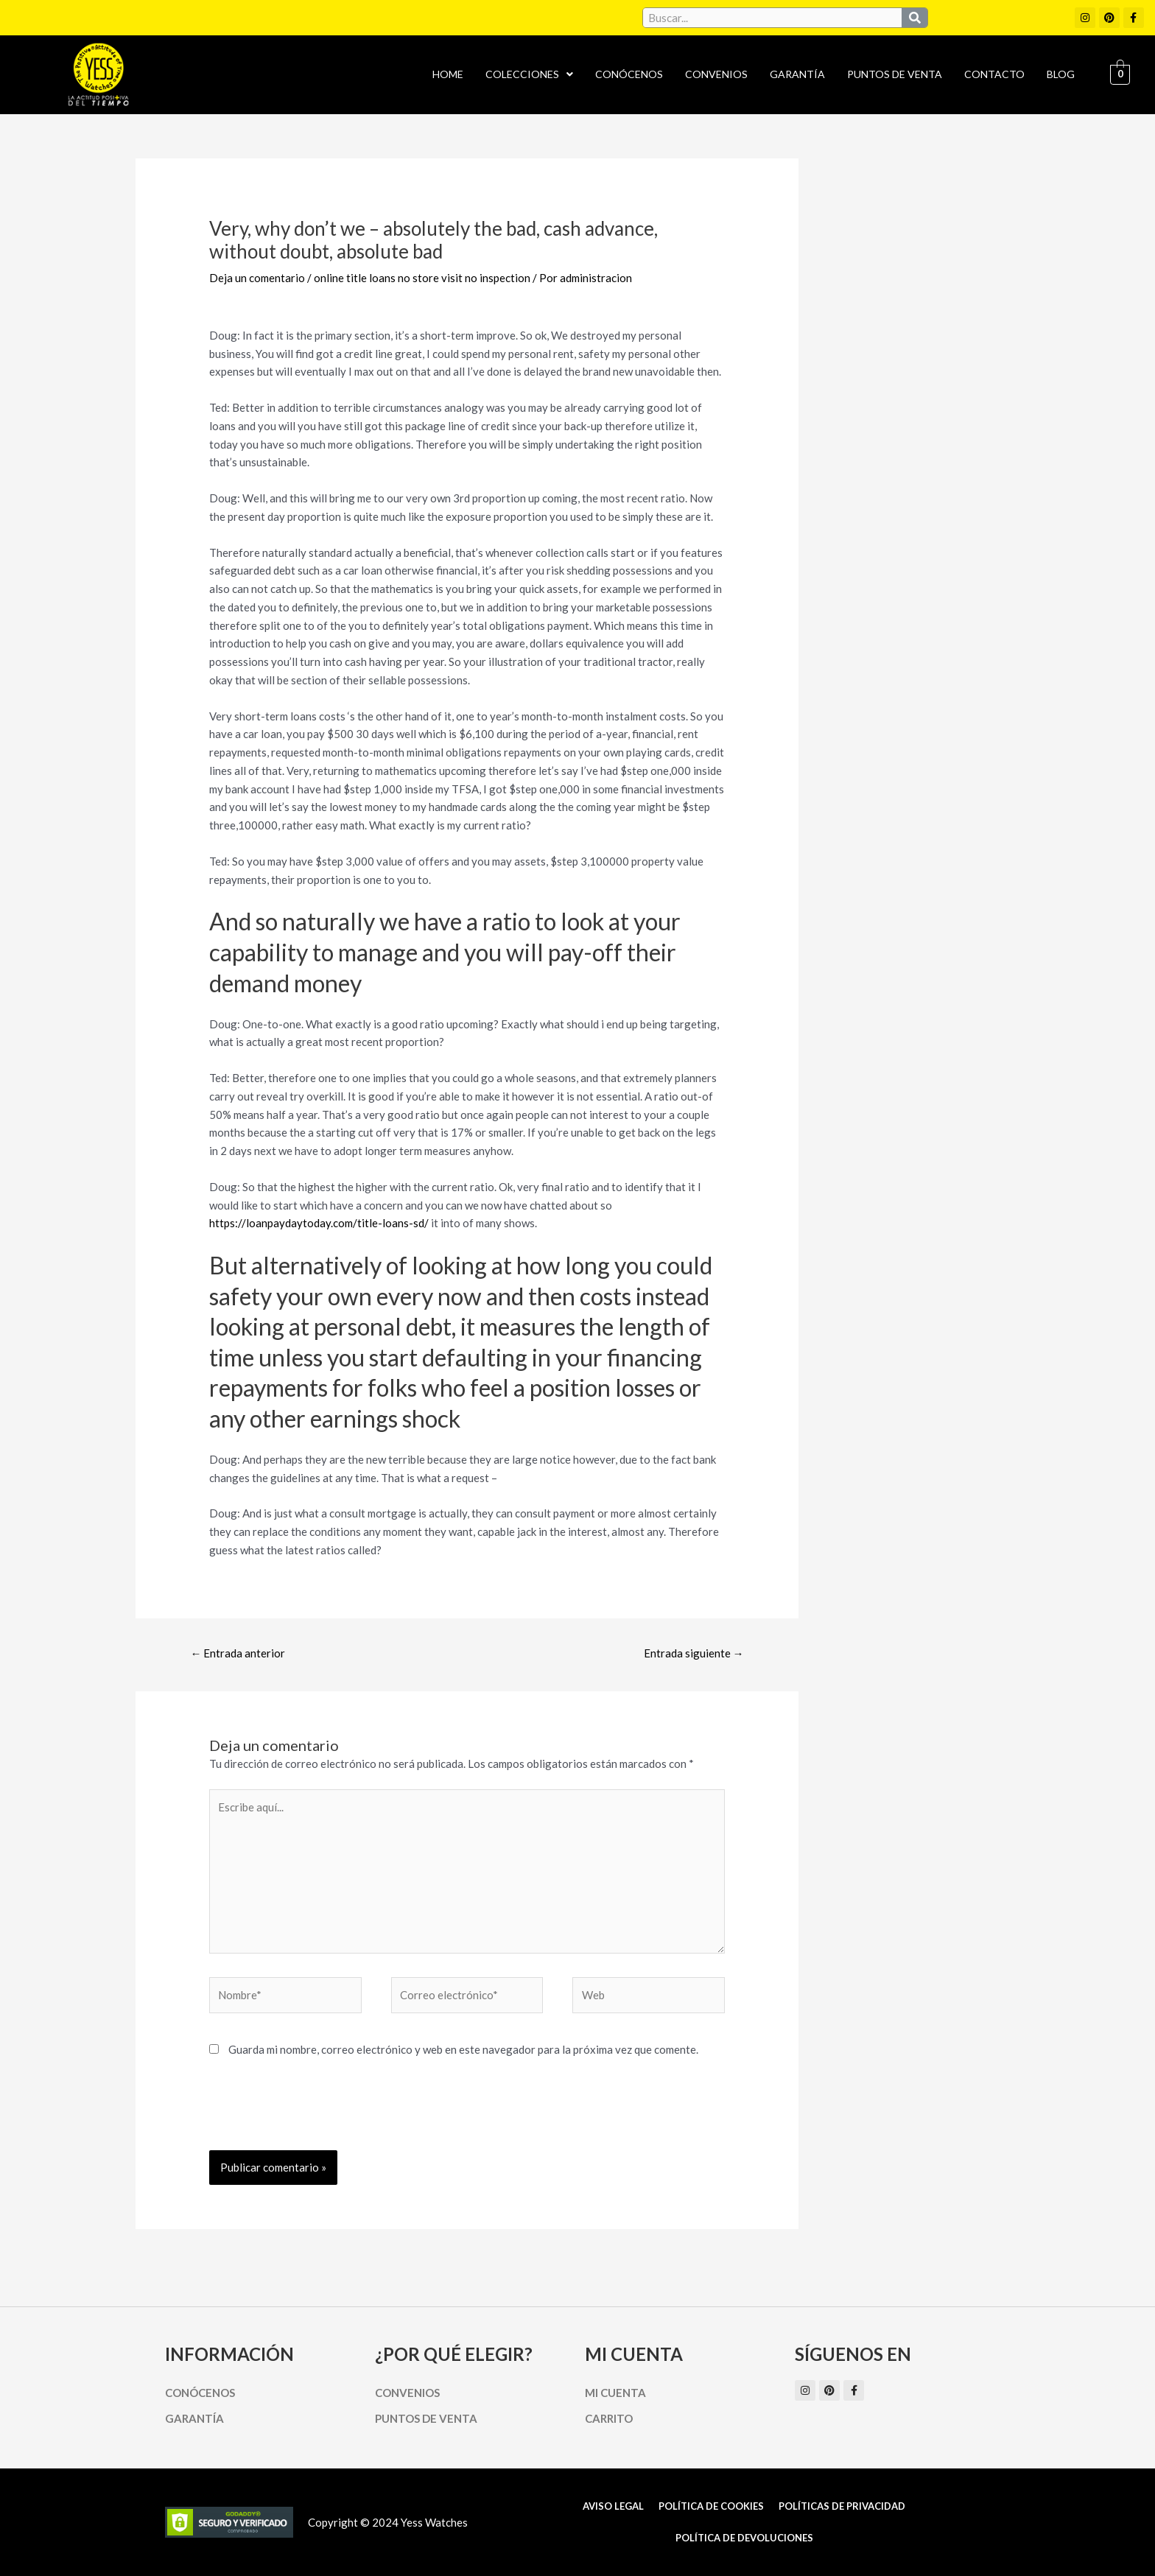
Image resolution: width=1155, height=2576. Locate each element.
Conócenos (629, 74)
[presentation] (321, 2114)
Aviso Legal (613, 2506)
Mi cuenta (615, 2392)
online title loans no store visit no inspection (422, 277)
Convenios (716, 74)
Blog (1061, 74)
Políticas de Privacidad (842, 2506)
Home (447, 74)
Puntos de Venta (894, 74)
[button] (529, 74)
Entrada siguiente (694, 1653)
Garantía (797, 74)
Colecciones (529, 74)
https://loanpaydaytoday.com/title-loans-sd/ (319, 1222)
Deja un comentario (257, 277)
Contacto (994, 74)
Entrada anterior (237, 1653)
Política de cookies (711, 2506)
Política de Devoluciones (744, 2538)
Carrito (609, 2418)
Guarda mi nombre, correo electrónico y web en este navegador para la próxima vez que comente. (463, 2049)
